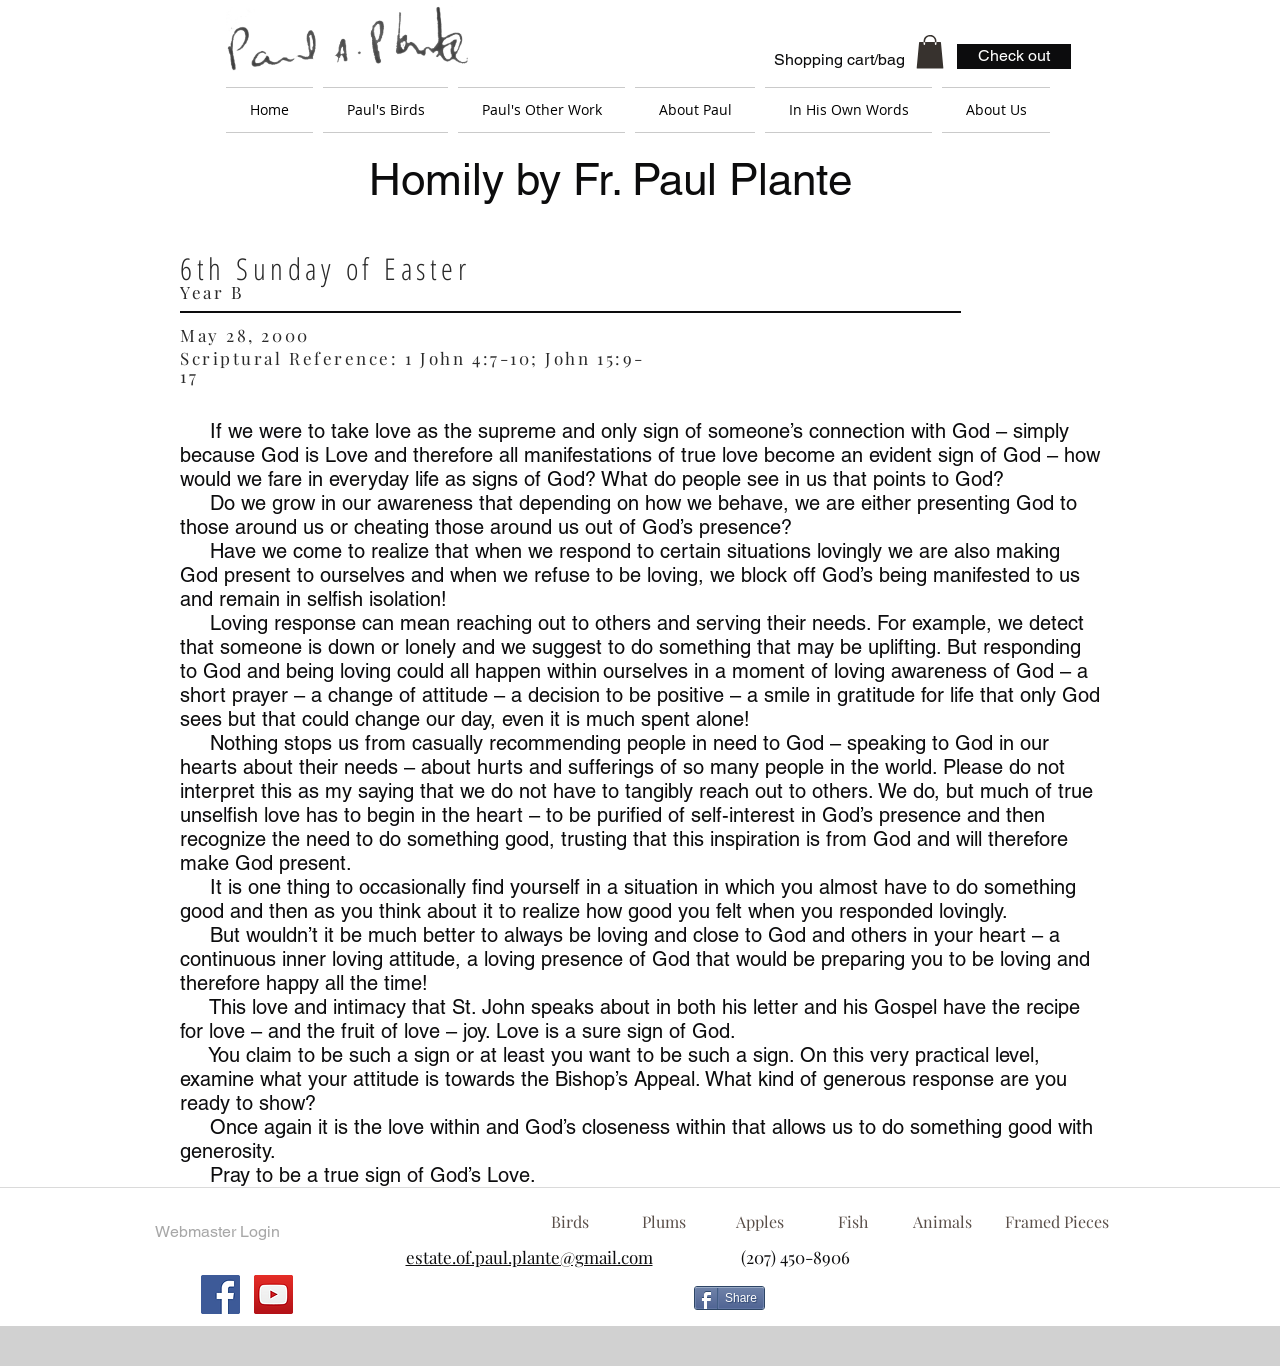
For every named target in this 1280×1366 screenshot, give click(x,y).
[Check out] (1014, 56)
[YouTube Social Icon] (273, 1294)
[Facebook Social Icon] (220, 1294)
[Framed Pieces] (1056, 1222)
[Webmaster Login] (217, 1232)
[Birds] (569, 1222)
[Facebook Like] (935, 1306)
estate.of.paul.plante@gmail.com (529, 1257)
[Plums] (664, 1222)
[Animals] (942, 1222)
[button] (930, 51)
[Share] (729, 1298)
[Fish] (853, 1222)
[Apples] (759, 1222)
